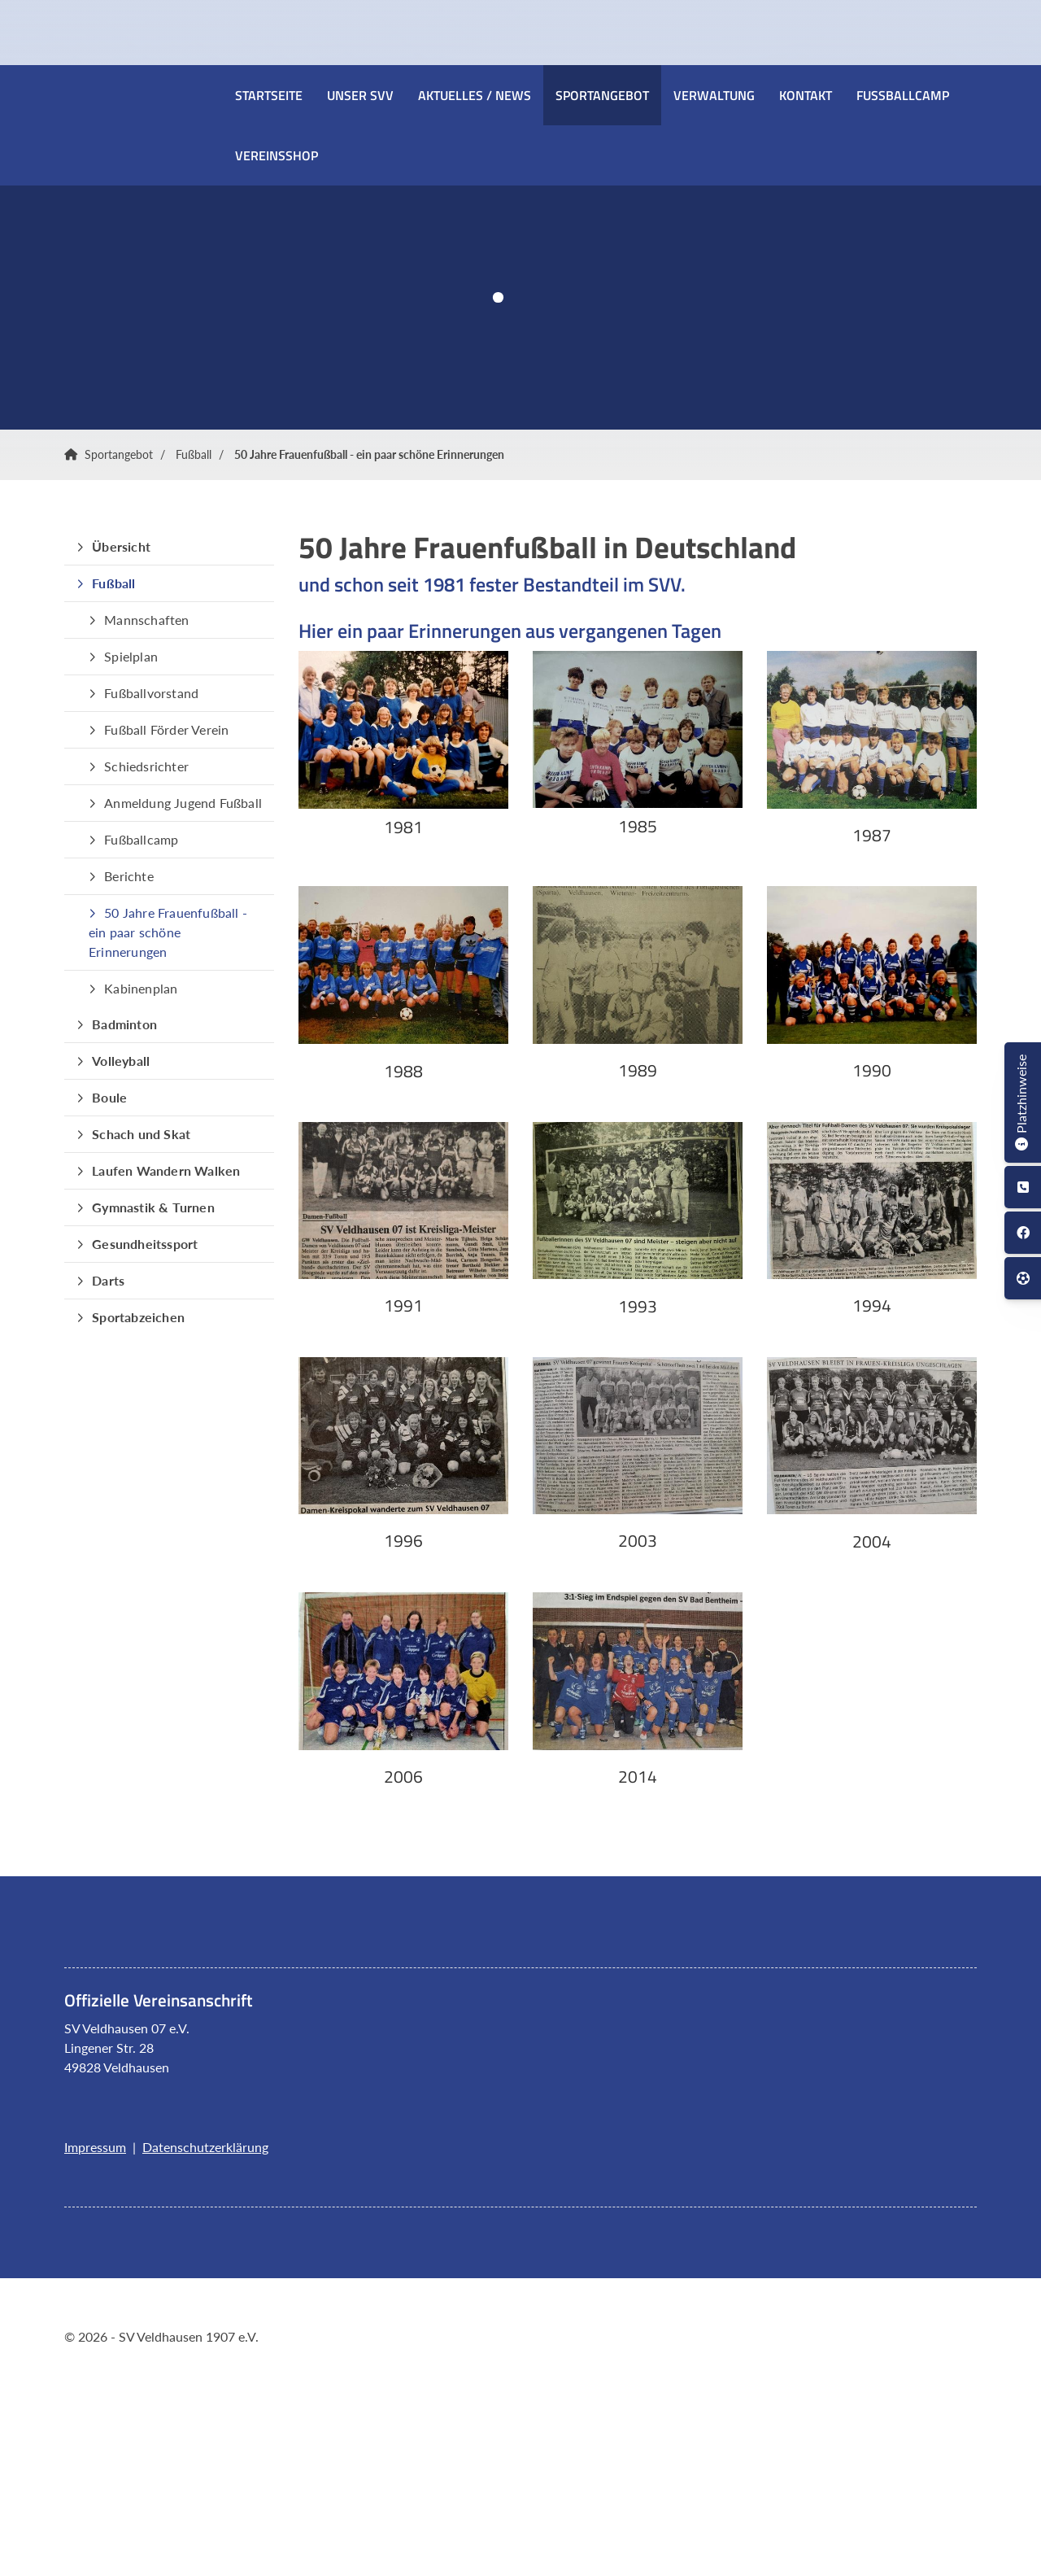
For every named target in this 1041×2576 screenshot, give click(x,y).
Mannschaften (146, 619)
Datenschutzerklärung (205, 2147)
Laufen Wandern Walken (166, 1170)
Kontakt (805, 95)
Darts (108, 1280)
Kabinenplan (140, 988)
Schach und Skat (141, 1134)
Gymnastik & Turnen (153, 1207)
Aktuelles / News (474, 95)
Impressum (95, 2147)
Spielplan (131, 656)
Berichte (129, 876)
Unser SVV (360, 95)
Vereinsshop (276, 155)
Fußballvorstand (151, 693)
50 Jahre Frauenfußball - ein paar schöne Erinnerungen (369, 454)
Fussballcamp (902, 95)
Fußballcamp (141, 839)
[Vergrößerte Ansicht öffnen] (403, 730)
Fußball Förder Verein (166, 729)
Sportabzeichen (138, 1317)
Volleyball (121, 1060)
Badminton (124, 1024)
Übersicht (121, 546)
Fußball (193, 454)
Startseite (269, 95)
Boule (109, 1097)
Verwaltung (714, 95)
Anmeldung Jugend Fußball (183, 802)
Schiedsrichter (146, 766)
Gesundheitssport (145, 1243)
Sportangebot (602, 95)
